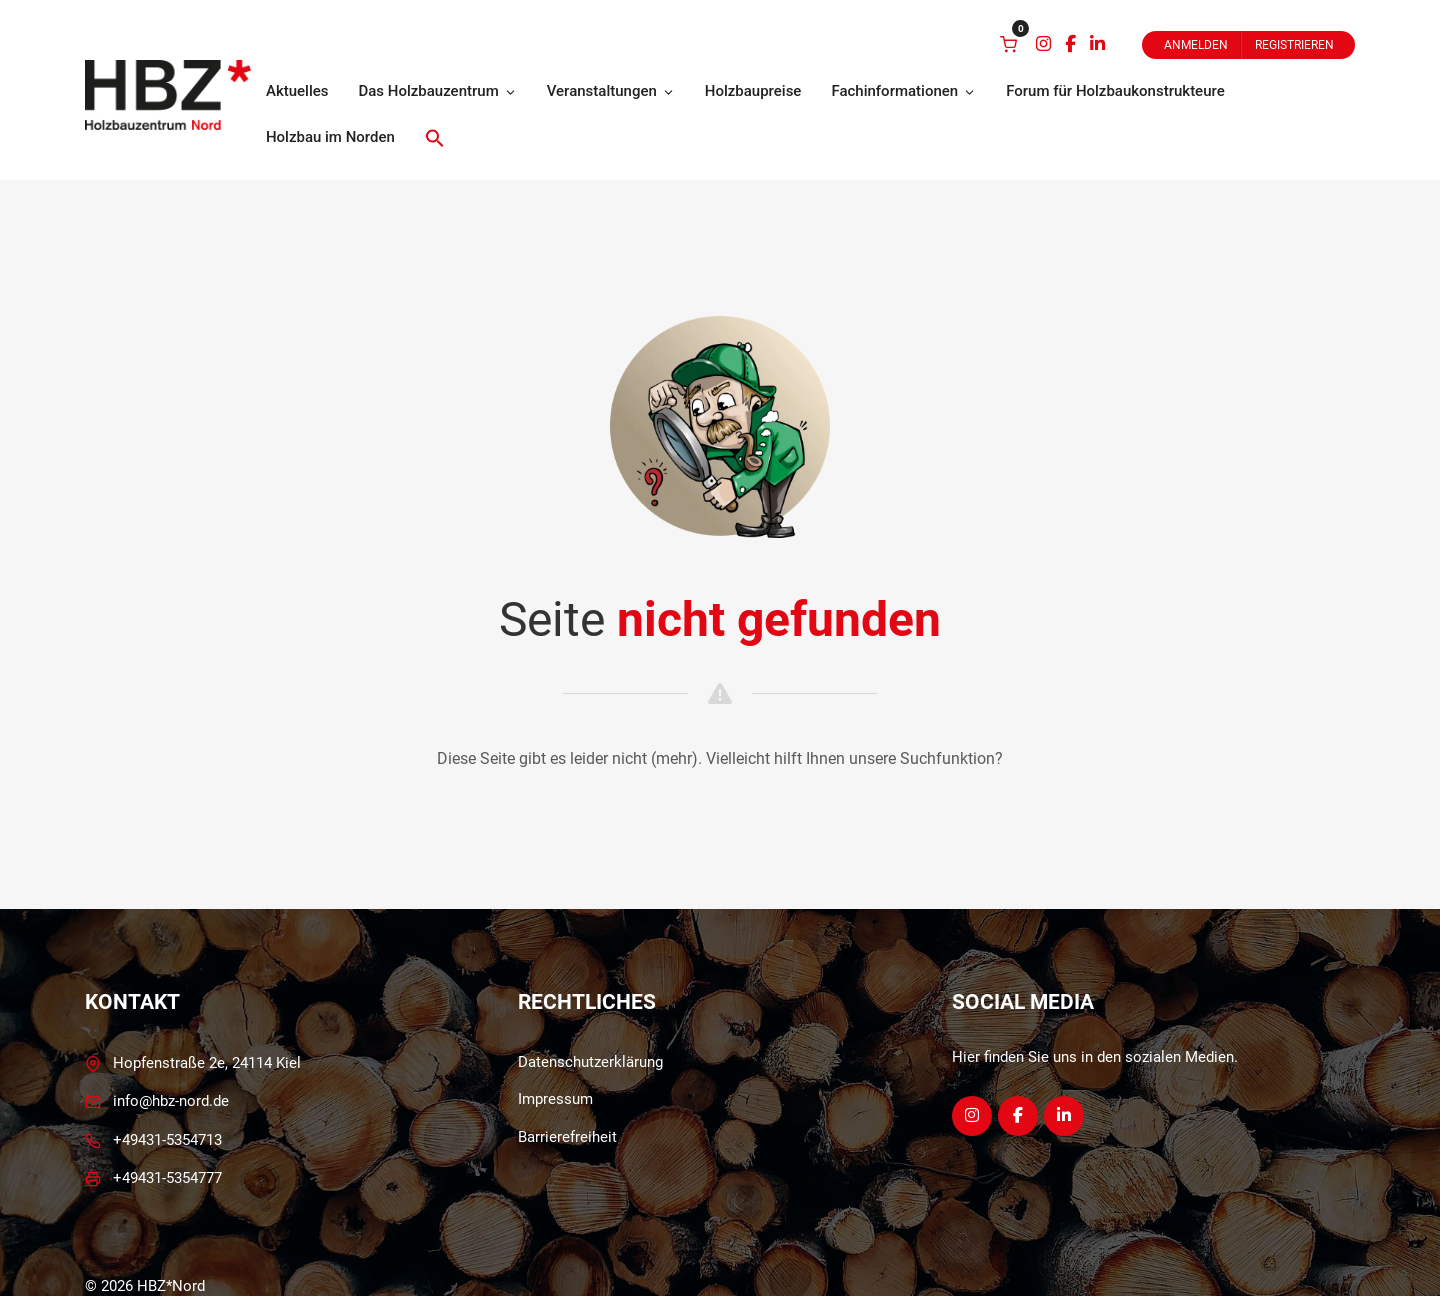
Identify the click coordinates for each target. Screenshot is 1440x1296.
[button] (435, 138)
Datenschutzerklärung (590, 1062)
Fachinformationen (903, 91)
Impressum (555, 1099)
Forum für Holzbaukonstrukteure (1115, 91)
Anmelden (1196, 45)
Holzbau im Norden (330, 137)
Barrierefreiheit (567, 1137)
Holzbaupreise (753, 91)
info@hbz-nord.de (171, 1101)
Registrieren (1294, 45)
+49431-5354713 (167, 1140)
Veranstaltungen (611, 91)
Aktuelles (297, 91)
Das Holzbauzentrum (437, 91)
